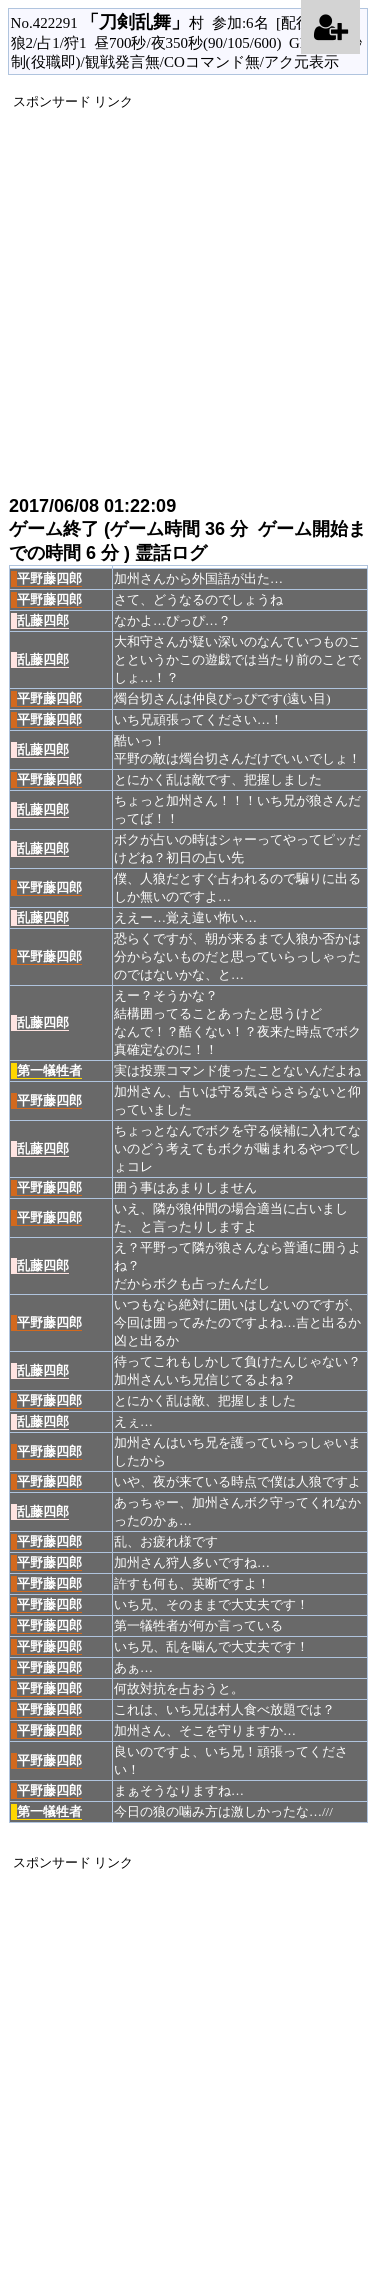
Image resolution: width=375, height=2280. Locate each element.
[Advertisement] (187, 298)
